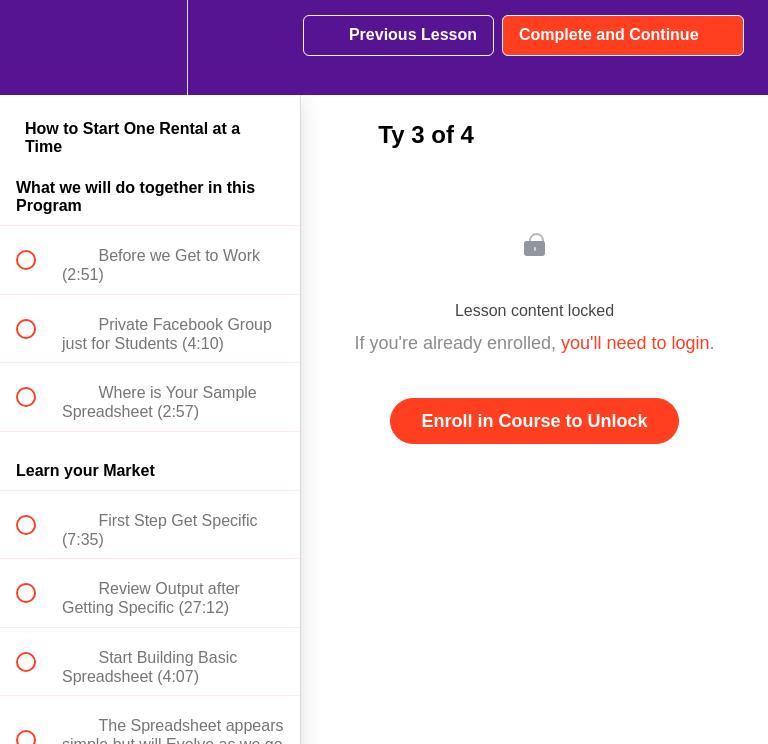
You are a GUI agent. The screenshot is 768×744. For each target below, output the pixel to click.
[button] (37, 47)
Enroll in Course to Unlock (534, 421)
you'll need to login (635, 343)
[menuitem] (150, 47)
